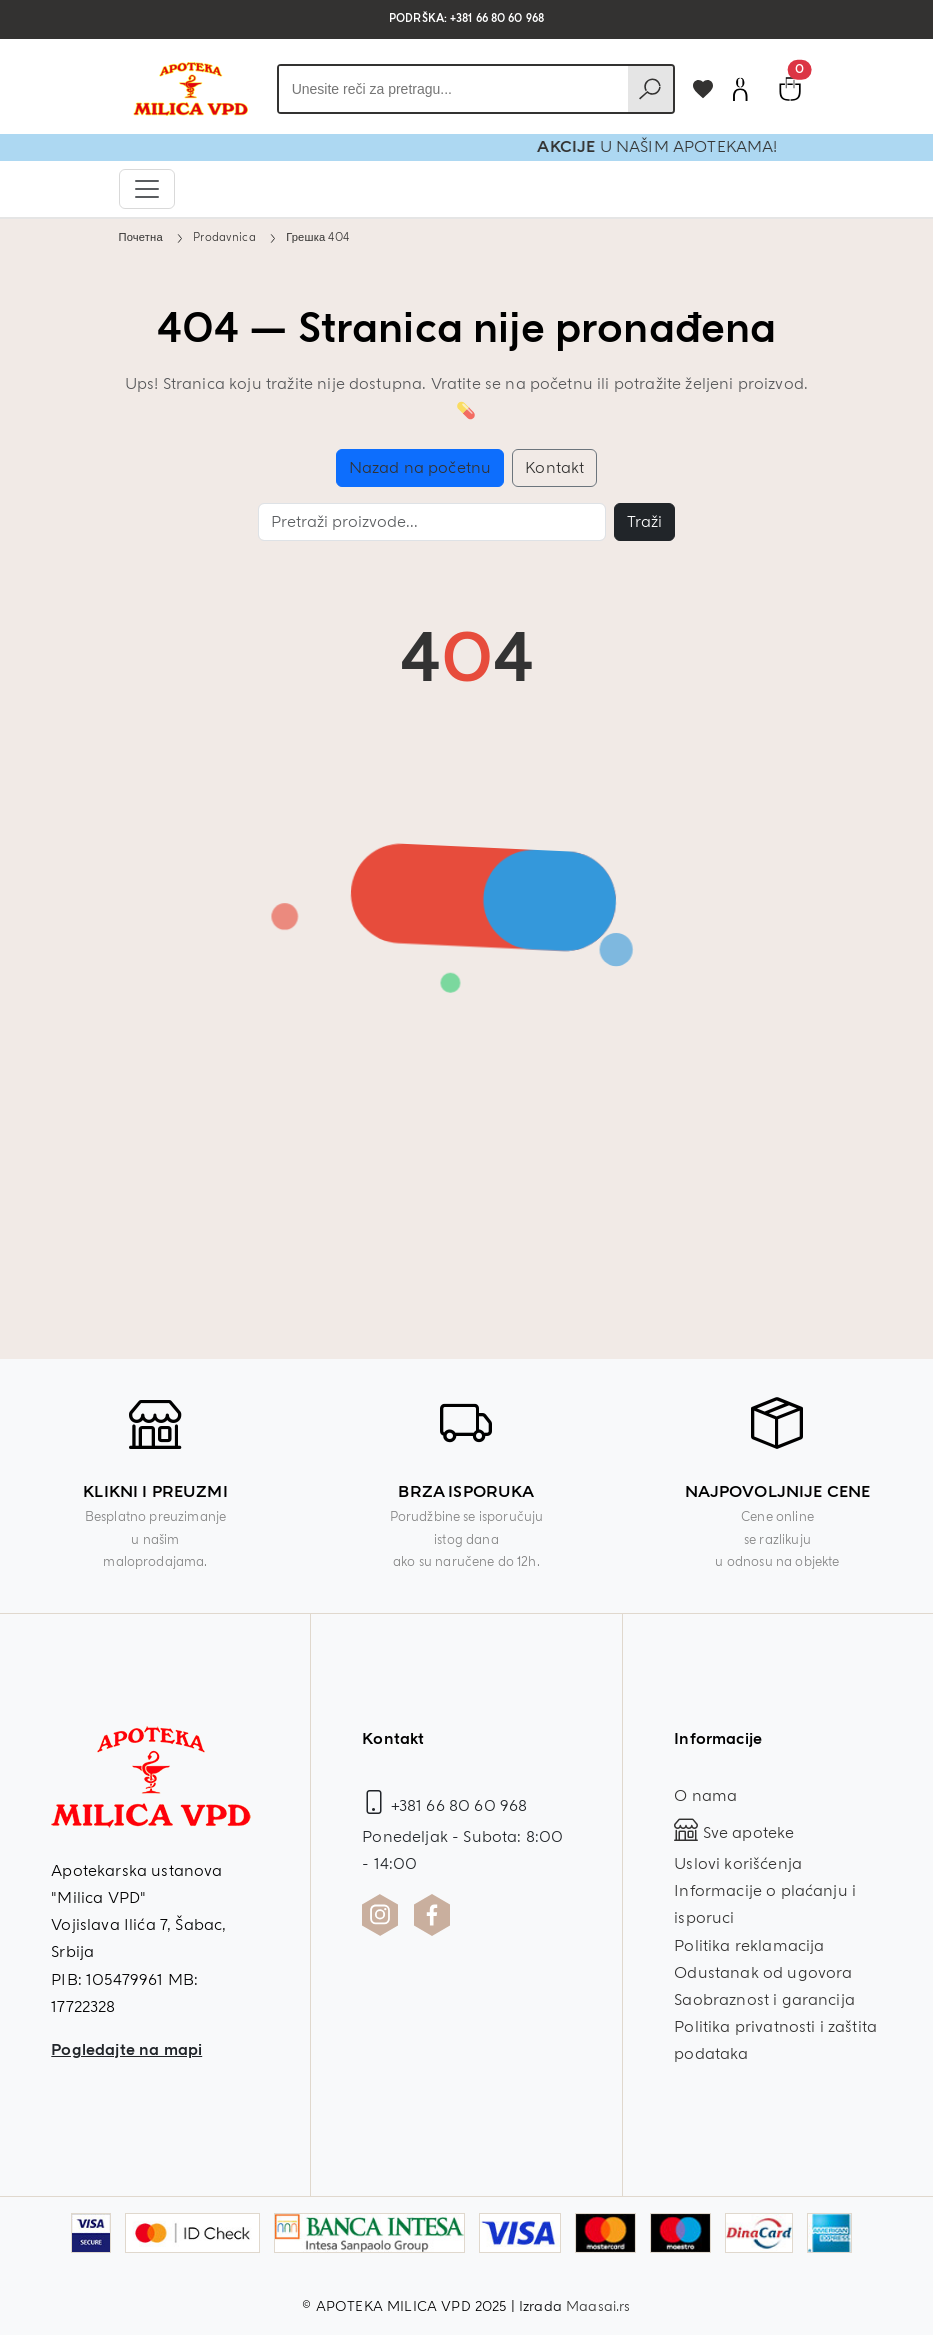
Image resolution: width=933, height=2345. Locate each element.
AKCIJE (640, 147)
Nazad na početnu (420, 468)
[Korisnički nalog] (740, 89)
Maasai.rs (598, 2306)
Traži (644, 522)
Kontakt (554, 468)
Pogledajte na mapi (126, 2050)
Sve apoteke (734, 1833)
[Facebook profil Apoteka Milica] (432, 1915)
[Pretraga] (432, 522)
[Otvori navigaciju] (147, 189)
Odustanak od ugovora (763, 1973)
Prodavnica (224, 237)
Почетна (141, 237)
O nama (705, 1796)
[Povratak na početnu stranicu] (190, 89)
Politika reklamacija (749, 1946)
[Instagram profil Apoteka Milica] (380, 1915)
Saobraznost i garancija (764, 2000)
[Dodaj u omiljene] (703, 89)
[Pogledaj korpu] (790, 89)
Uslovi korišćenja (738, 1864)
